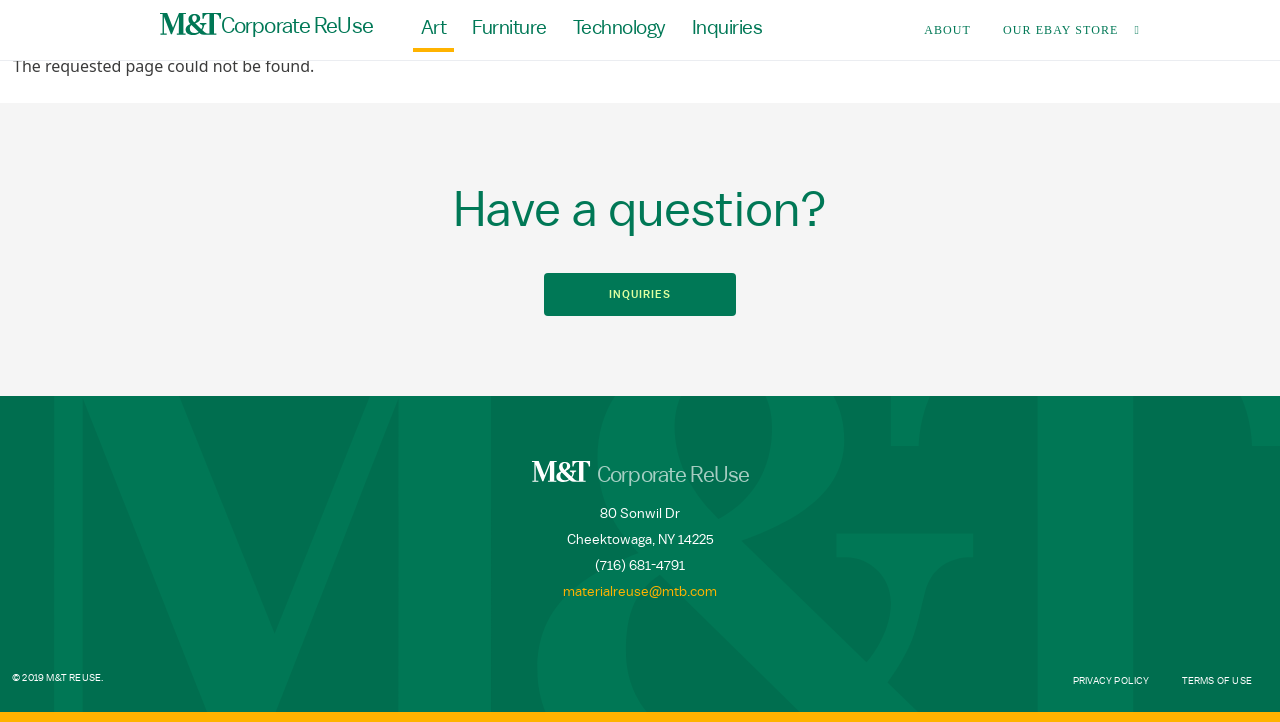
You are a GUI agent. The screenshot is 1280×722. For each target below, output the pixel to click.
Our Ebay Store (1061, 30)
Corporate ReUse (266, 25)
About (947, 30)
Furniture (509, 28)
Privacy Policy (1111, 681)
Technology (619, 28)
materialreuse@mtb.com (640, 592)
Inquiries (727, 28)
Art (434, 28)
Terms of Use (1217, 681)
